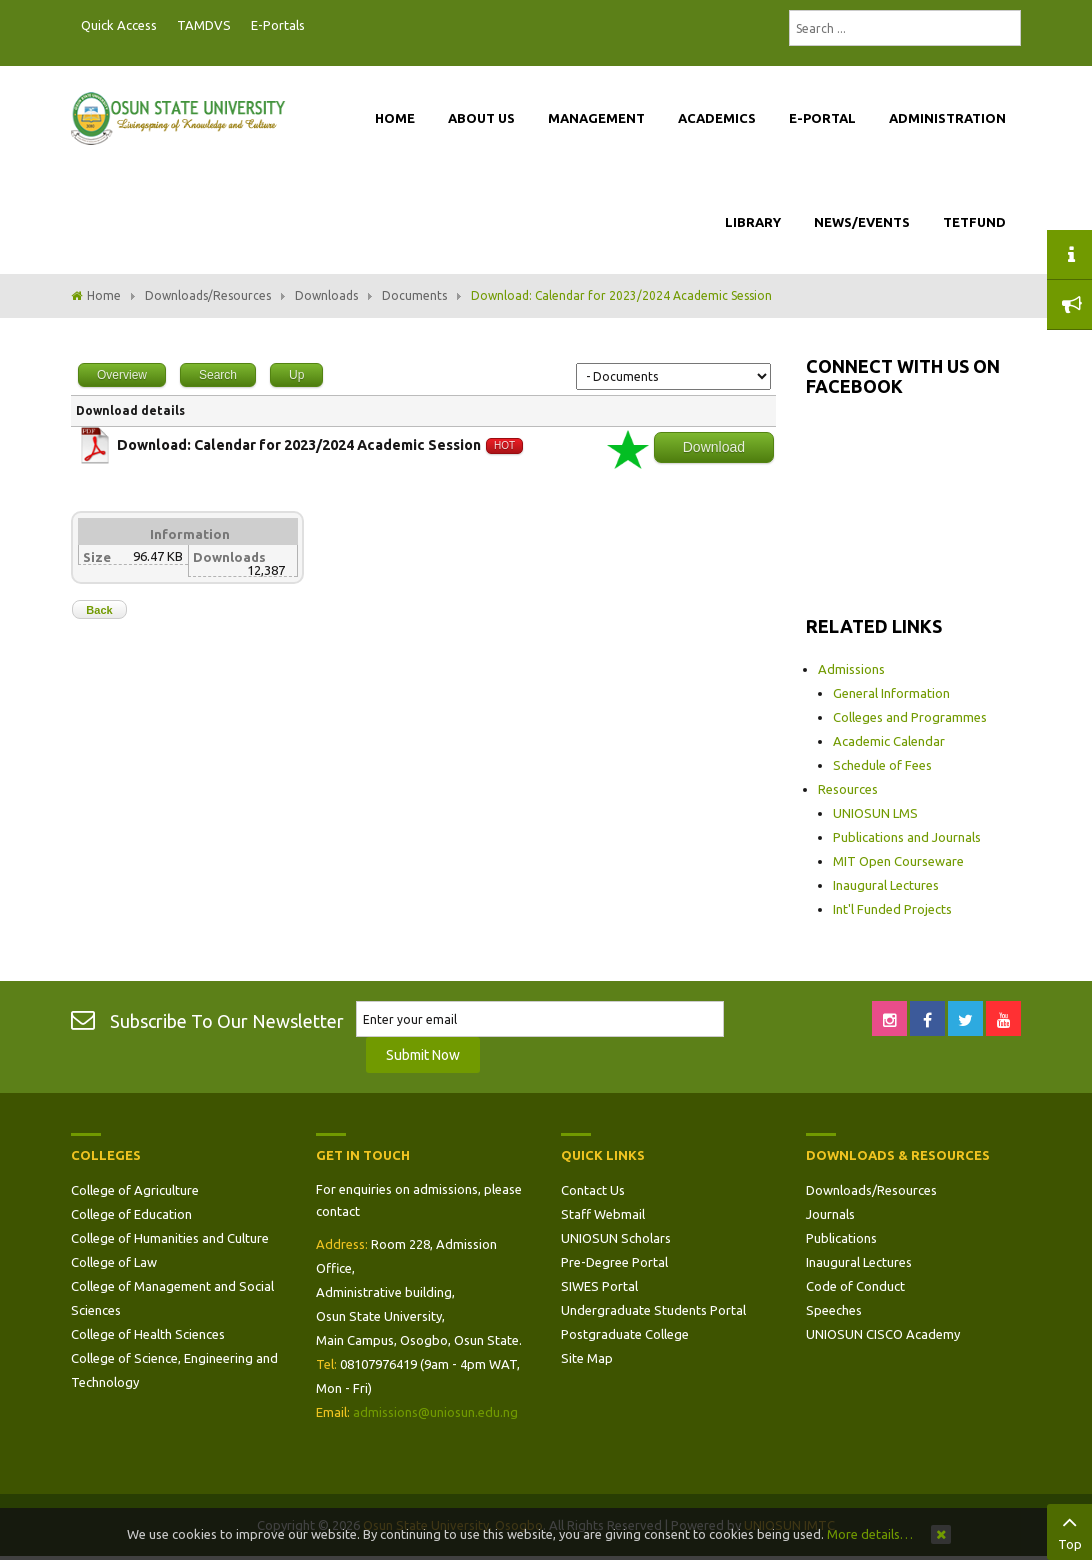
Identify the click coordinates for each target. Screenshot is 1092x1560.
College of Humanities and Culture (170, 1238)
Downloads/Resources (208, 295)
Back (99, 610)
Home (104, 295)
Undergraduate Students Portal (653, 1310)
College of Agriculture (135, 1190)
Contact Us (593, 1190)
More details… (870, 1534)
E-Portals (278, 25)
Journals (830, 1214)
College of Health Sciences (148, 1334)
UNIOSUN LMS (875, 813)
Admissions (851, 669)
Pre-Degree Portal (614, 1262)
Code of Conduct (855, 1286)
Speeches (834, 1310)
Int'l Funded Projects (892, 909)
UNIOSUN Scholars (616, 1238)
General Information (891, 693)
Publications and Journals (907, 837)
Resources (848, 789)
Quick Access (119, 25)
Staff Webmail (603, 1214)
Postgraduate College (625, 1334)
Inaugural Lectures (886, 885)
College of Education (131, 1214)
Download (714, 447)
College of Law (114, 1262)
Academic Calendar (889, 741)
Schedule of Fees (882, 765)
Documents (414, 295)
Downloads (326, 295)
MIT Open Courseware (898, 861)
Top (1069, 1530)
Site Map (587, 1358)
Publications (841, 1238)
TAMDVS (204, 25)
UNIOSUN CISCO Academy (883, 1334)
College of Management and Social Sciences (172, 1298)
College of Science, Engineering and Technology (174, 1370)
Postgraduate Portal (321, 26)
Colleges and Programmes (910, 717)
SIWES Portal (599, 1286)
